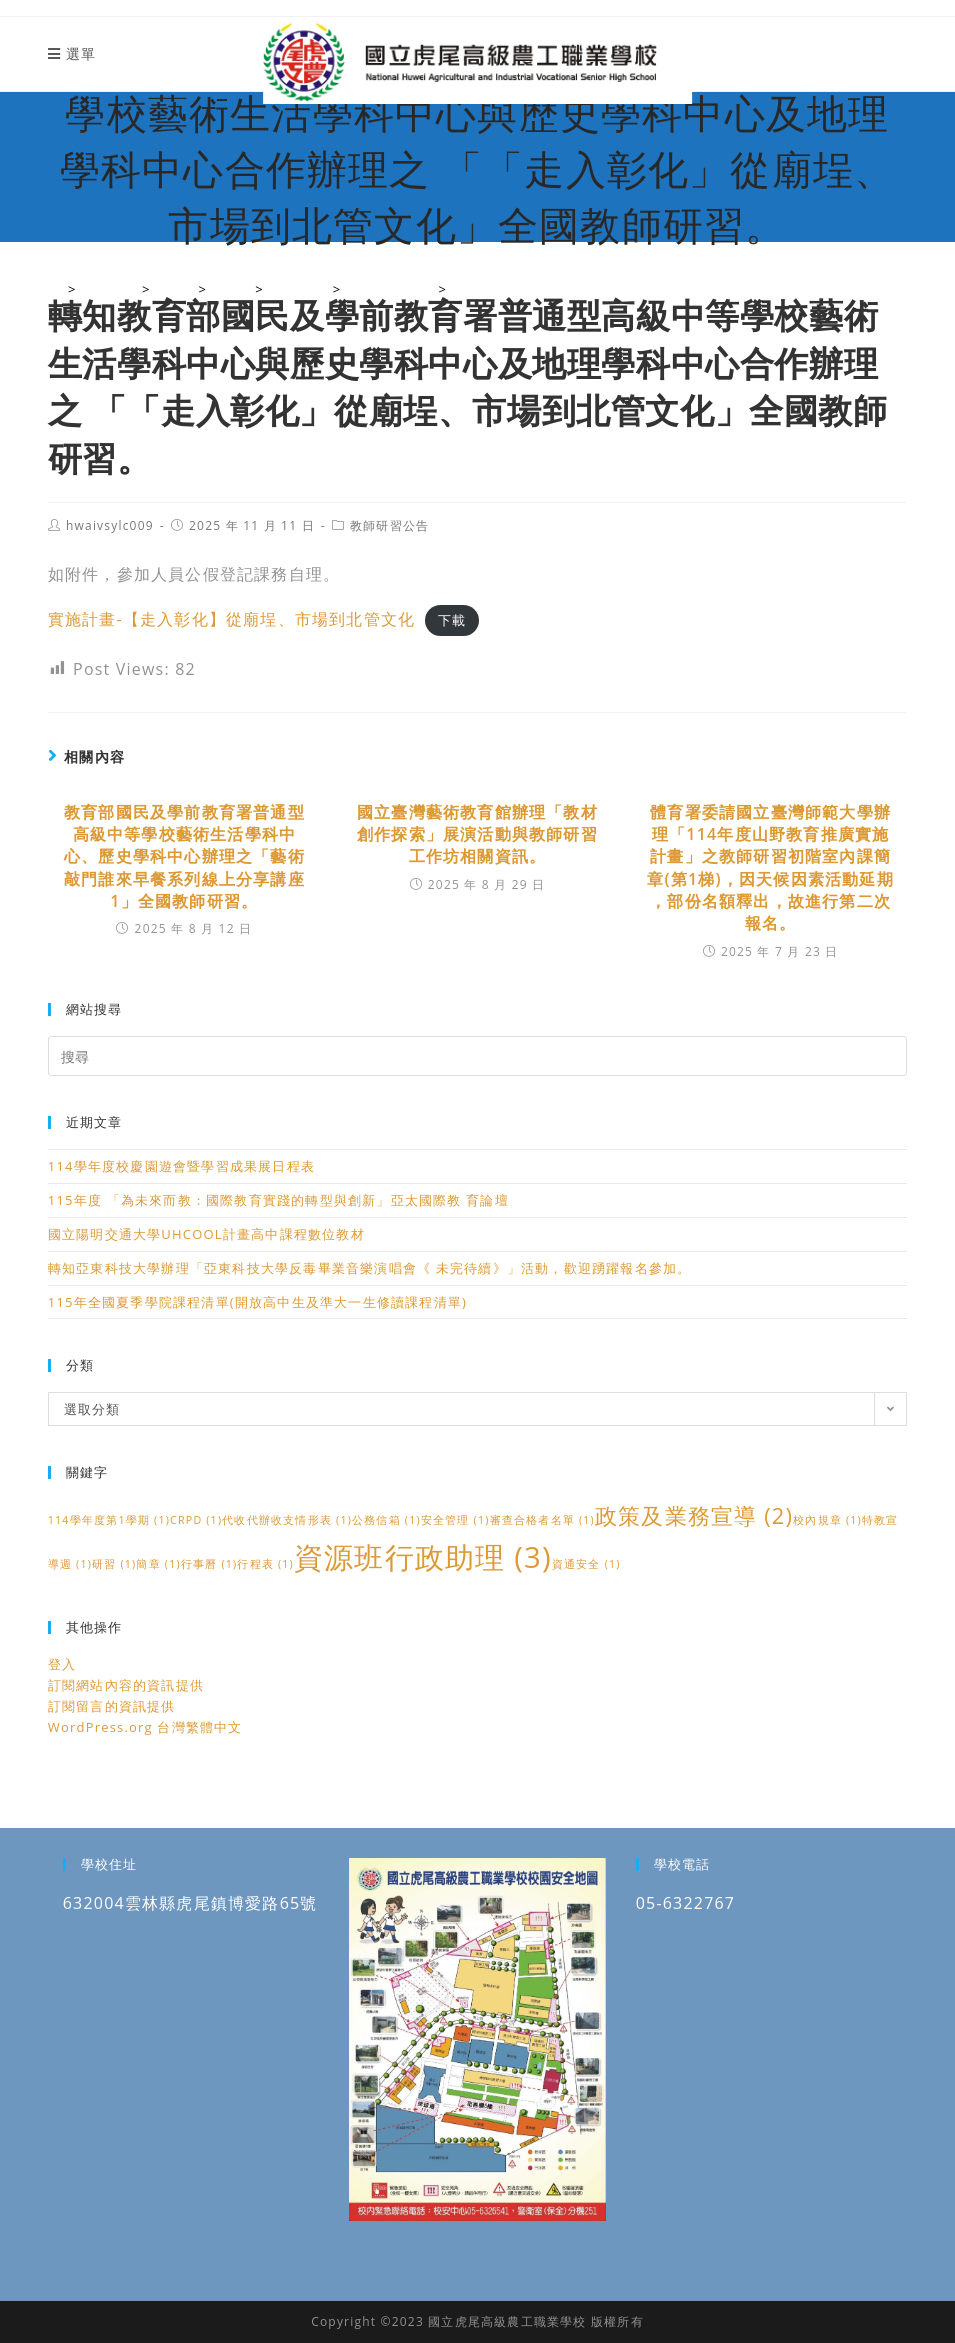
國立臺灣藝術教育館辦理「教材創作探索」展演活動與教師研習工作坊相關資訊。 (477, 834)
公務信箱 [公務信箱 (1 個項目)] (386, 1520)
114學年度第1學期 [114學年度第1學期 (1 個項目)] (109, 1520)
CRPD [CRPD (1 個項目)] (196, 1520)
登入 (62, 1664)
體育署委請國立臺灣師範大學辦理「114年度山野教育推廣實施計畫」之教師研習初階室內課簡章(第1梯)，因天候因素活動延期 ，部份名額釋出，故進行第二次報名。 (770, 868)
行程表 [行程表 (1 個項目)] (265, 1564)
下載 (452, 620)
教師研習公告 (389, 525)
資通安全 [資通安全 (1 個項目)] (586, 1564)
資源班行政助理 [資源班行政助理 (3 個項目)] (423, 1557)
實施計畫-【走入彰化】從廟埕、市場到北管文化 (232, 619)
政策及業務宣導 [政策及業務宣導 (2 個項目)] (694, 1515)
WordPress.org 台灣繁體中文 (145, 1727)
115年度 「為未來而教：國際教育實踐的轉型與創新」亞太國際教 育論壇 (278, 1200)
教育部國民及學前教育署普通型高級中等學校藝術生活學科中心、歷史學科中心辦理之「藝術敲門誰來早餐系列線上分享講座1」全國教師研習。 (184, 857)
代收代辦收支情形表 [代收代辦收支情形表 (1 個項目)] (287, 1520)
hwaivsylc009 (110, 525)
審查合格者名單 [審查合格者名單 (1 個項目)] (542, 1520)
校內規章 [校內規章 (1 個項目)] (827, 1520)
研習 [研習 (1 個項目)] (114, 1564)
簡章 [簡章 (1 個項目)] (158, 1564)
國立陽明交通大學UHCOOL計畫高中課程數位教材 (206, 1234)
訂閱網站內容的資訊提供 (126, 1685)
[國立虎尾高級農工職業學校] (55, 289)
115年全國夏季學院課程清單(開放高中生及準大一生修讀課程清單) (257, 1302)
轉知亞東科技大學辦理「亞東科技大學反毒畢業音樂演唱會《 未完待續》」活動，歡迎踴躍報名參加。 (370, 1268)
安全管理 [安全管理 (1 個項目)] (455, 1520)
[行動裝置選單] (72, 53)
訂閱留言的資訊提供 (112, 1706)
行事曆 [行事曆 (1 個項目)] (209, 1564)
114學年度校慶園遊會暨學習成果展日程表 (181, 1166)
